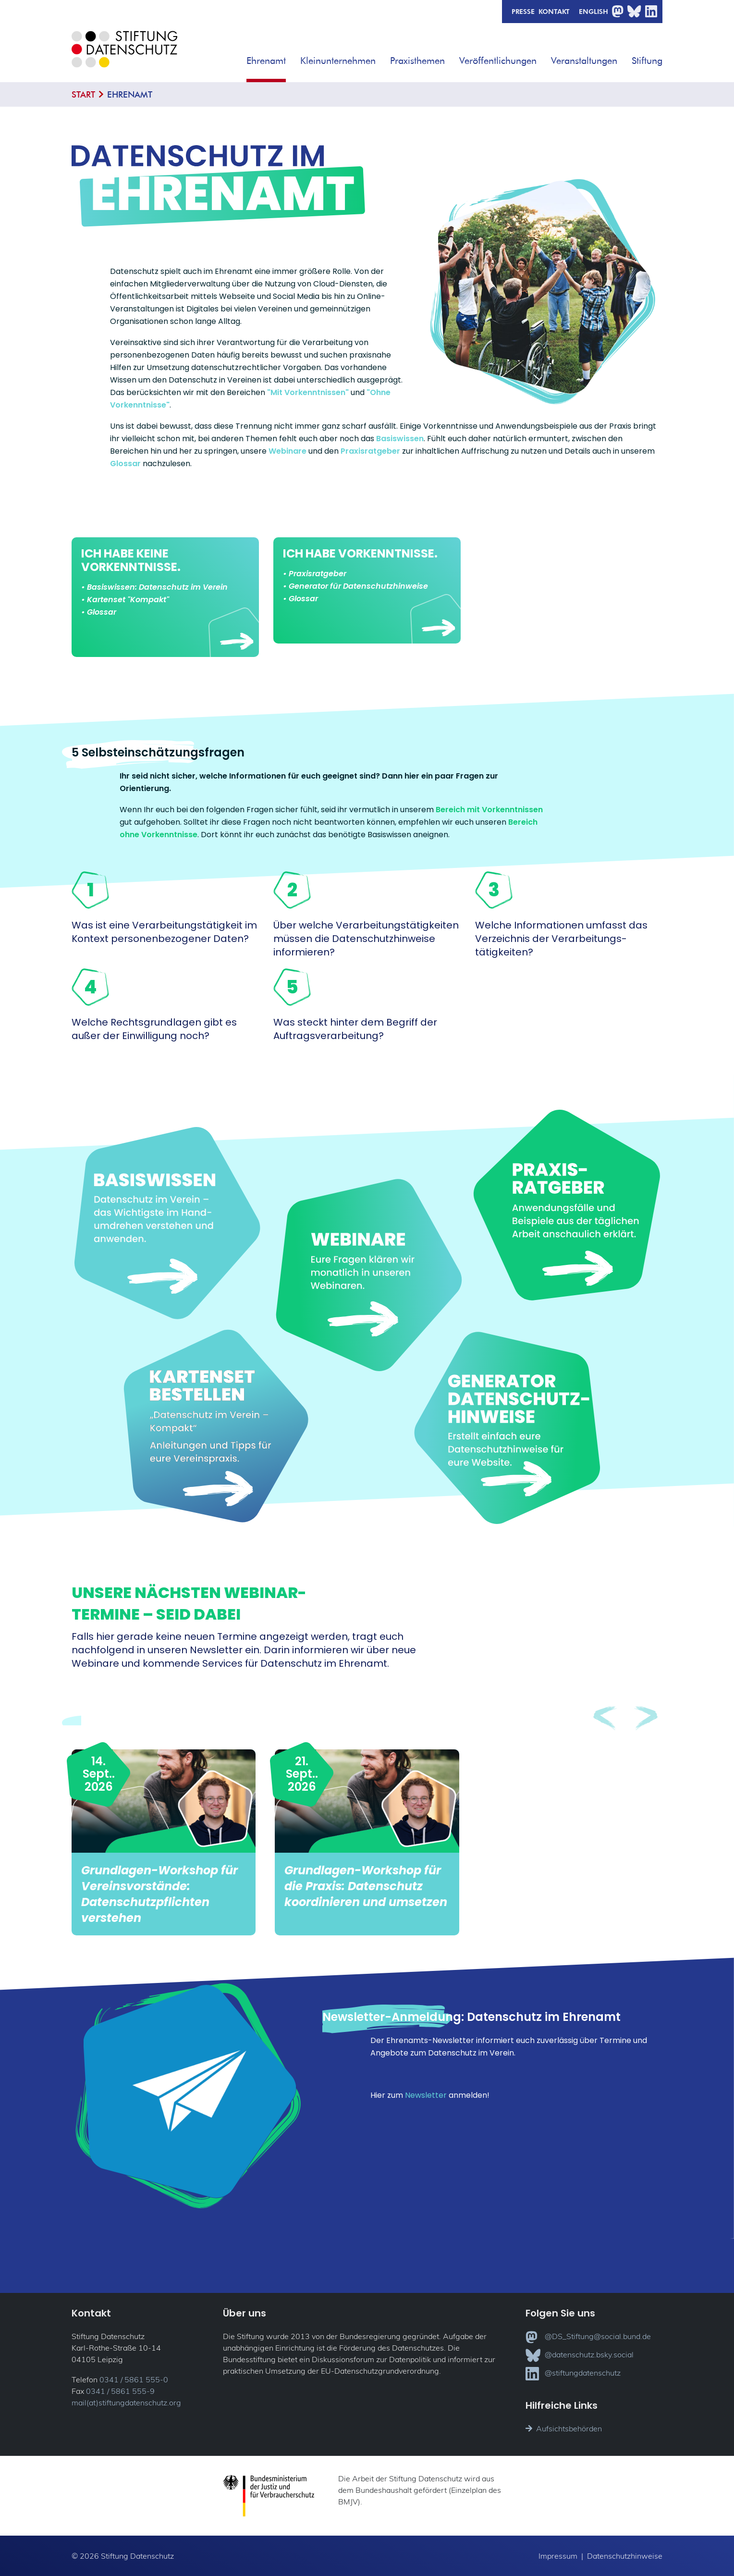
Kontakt (554, 11)
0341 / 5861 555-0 (133, 2379)
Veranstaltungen (584, 60)
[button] (292, 57)
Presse (523, 11)
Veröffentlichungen (498, 60)
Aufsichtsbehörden (564, 2428)
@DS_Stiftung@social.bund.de (588, 2337)
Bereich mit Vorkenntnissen (489, 809)
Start (83, 94)
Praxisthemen (417, 60)
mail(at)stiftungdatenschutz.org (126, 2402)
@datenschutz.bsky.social (580, 2355)
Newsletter (426, 2095)
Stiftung (647, 60)
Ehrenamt (266, 60)
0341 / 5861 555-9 (120, 2391)
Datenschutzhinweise (624, 2556)
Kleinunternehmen (338, 60)
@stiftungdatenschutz (573, 2373)
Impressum (557, 2556)
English (593, 11)
